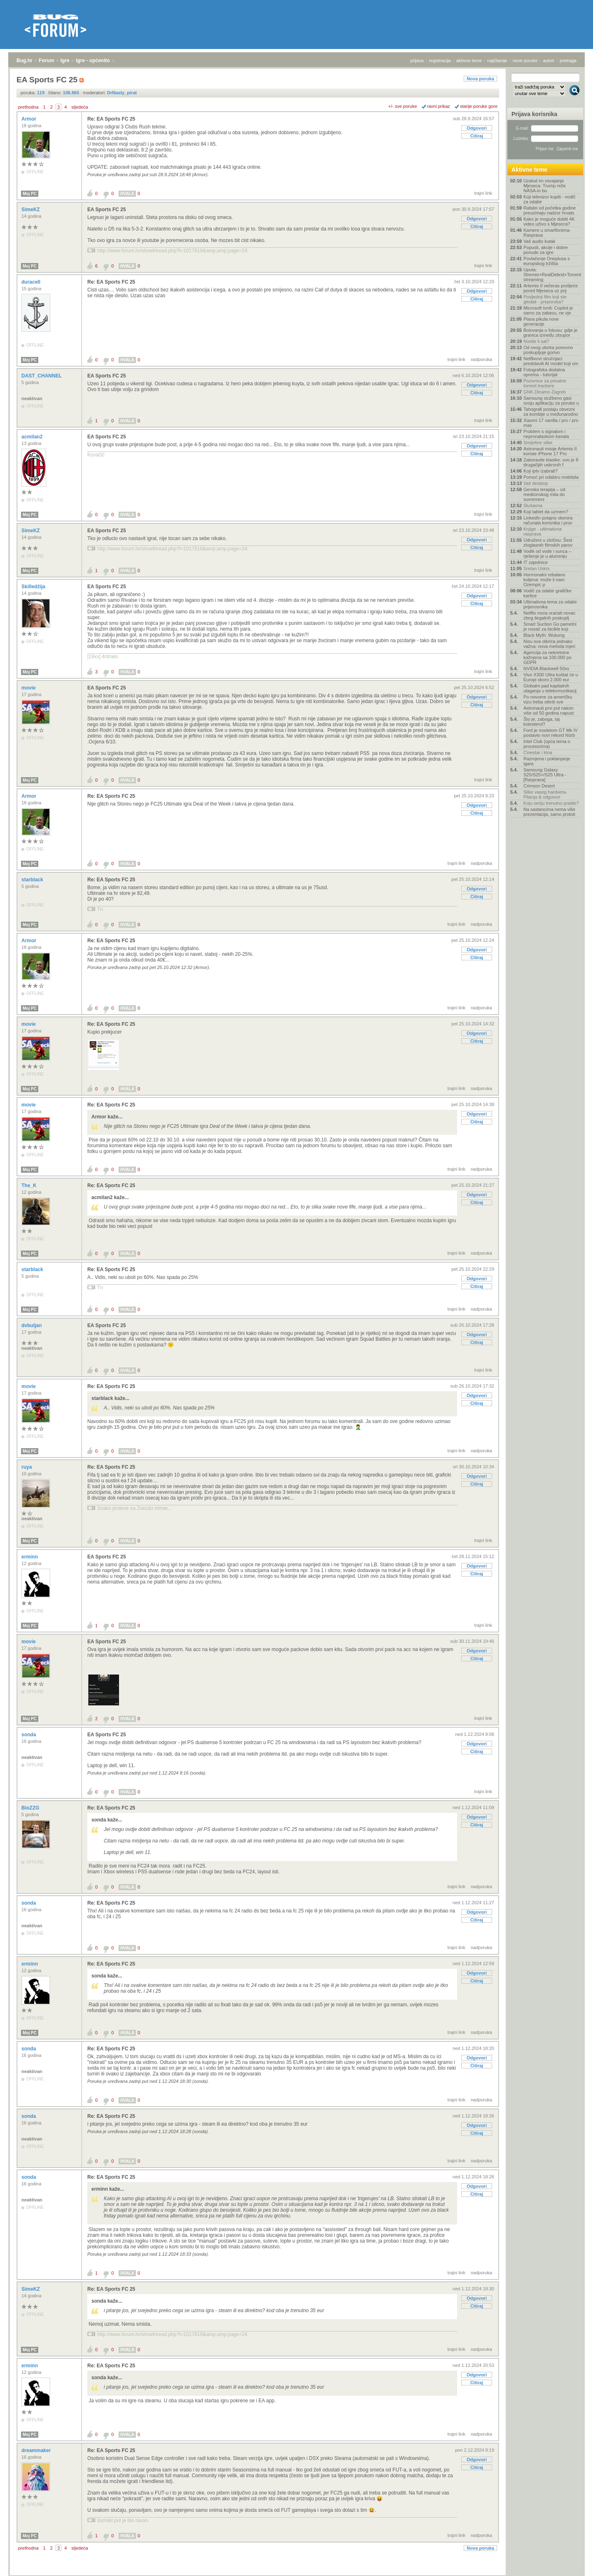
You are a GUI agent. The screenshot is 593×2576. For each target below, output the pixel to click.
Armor (29, 119)
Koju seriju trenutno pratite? (551, 803)
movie (29, 688)
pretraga (568, 60)
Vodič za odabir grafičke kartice (547, 593)
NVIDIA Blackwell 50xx (546, 668)
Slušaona (532, 505)
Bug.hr (24, 60)
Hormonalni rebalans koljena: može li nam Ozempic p (544, 579)
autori (549, 60)
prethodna (28, 107)
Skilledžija (34, 586)
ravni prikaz (438, 106)
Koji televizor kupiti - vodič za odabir (549, 199)
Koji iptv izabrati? (540, 470)
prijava (416, 60)
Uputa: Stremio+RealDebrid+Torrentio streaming (551, 274)
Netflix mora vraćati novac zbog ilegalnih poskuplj (549, 615)
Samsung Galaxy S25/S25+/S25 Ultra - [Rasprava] (544, 774)
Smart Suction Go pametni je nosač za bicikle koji (550, 626)
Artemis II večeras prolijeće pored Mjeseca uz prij (550, 288)
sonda (29, 1735)
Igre (65, 60)
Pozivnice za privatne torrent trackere (544, 383)
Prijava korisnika (534, 114)
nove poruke (525, 60)
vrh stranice (570, 2564)
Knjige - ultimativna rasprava (542, 531)
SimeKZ (31, 209)
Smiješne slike (537, 442)
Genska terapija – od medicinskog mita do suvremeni (544, 494)
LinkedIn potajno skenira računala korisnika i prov (547, 520)
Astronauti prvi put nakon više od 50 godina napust (548, 710)
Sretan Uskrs (536, 568)
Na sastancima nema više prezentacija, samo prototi (549, 812)
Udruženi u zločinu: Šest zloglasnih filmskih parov (547, 542)
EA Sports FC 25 (106, 209)
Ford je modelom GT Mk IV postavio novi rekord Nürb (550, 733)
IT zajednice (535, 562)
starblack (32, 880)
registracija (440, 60)
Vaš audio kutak (539, 241)
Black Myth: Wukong (544, 635)
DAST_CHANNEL (42, 376)
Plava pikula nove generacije (541, 321)
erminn (30, 1557)
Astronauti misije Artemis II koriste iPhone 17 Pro (550, 451)
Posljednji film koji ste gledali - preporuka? (545, 299)
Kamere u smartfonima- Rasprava (547, 233)
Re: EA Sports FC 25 (111, 119)
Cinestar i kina (537, 752)
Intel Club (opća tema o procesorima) (546, 744)
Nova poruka (480, 78)
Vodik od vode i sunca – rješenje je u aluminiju (547, 554)
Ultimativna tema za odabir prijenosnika (550, 604)
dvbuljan (32, 1325)
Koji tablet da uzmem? (545, 511)
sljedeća (79, 107)
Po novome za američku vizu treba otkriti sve (547, 699)
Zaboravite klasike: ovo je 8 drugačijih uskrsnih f (550, 462)
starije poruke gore (478, 106)
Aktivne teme (529, 169)
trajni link (483, 193)
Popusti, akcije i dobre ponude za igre (545, 250)
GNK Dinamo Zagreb (544, 391)
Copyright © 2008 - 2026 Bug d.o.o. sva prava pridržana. (296, 2573)
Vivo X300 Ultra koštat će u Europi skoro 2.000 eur (550, 677)
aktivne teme (469, 60)
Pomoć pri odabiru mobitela (551, 477)
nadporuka (481, 359)
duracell (31, 282)
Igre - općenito (93, 60)
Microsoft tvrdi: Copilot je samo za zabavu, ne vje (548, 310)
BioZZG (31, 1808)
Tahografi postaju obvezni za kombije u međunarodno (550, 412)
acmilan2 (32, 437)
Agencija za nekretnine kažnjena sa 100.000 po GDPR (547, 657)
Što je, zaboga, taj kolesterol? (541, 722)
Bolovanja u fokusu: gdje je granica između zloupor (550, 333)
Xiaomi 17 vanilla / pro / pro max (550, 423)
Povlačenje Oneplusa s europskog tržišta (546, 261)
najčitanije (497, 60)
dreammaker (36, 2450)
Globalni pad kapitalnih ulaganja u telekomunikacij (550, 688)
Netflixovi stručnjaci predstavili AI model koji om (550, 361)
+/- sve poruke (402, 106)
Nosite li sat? (536, 341)
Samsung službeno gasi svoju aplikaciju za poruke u (551, 400)
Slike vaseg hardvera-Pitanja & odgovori (545, 794)
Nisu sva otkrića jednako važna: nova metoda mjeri (549, 644)
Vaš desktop (535, 483)
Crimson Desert (539, 785)
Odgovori (477, 128)
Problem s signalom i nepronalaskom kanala (546, 434)
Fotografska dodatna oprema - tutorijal (544, 372)
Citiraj (476, 135)
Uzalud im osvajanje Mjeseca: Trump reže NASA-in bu (544, 185)
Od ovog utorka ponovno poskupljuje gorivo (548, 350)
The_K (29, 1185)
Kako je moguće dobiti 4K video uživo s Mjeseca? (549, 221)
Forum (46, 60)
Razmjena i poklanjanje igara (546, 761)
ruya (27, 1467)
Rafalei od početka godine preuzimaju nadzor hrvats (549, 210)
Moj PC (30, 193)
